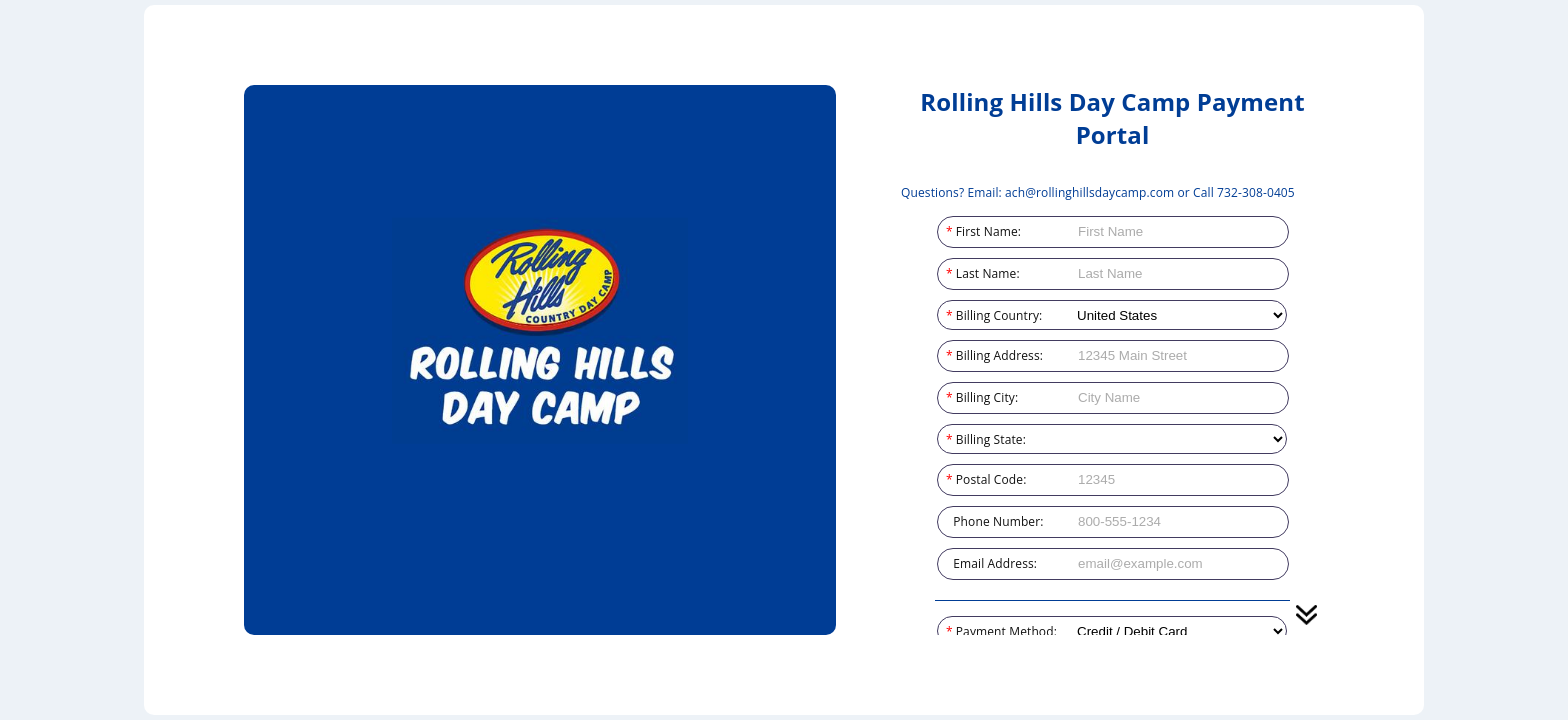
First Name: (946, 231)
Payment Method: (946, 631)
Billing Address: (946, 355)
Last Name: (946, 273)
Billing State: (946, 439)
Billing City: (946, 397)
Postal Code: (946, 479)
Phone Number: (946, 521)
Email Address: (946, 563)
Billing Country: (946, 315)
